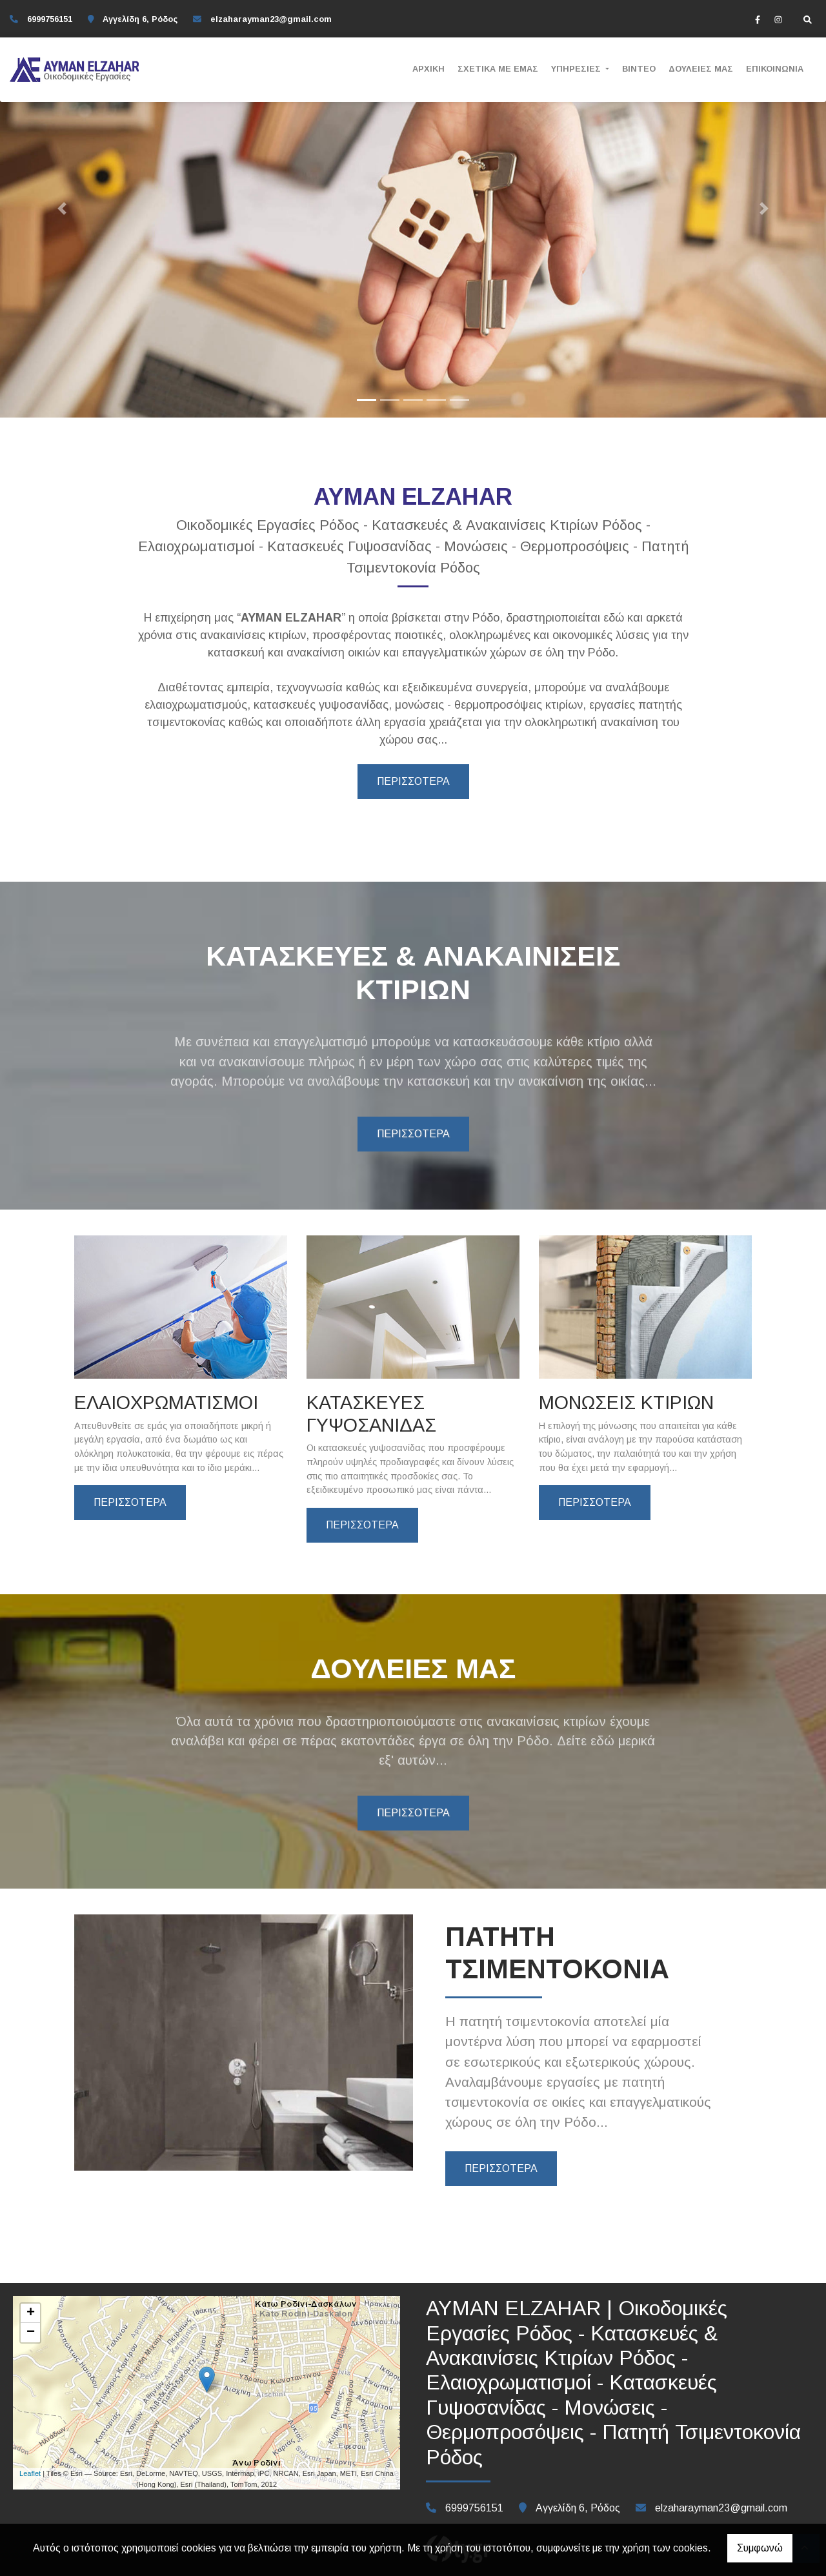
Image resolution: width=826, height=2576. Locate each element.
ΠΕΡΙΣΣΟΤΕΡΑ (413, 781)
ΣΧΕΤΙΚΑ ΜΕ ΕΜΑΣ (498, 69)
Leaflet (30, 2473)
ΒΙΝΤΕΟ (639, 69)
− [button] (30, 2332)
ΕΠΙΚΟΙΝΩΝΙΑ (774, 69)
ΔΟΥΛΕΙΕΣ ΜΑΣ (701, 69)
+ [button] (30, 2313)
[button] (62, 209)
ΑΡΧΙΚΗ (428, 69)
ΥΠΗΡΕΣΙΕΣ (577, 69)
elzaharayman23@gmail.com (271, 19)
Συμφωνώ (760, 2547)
